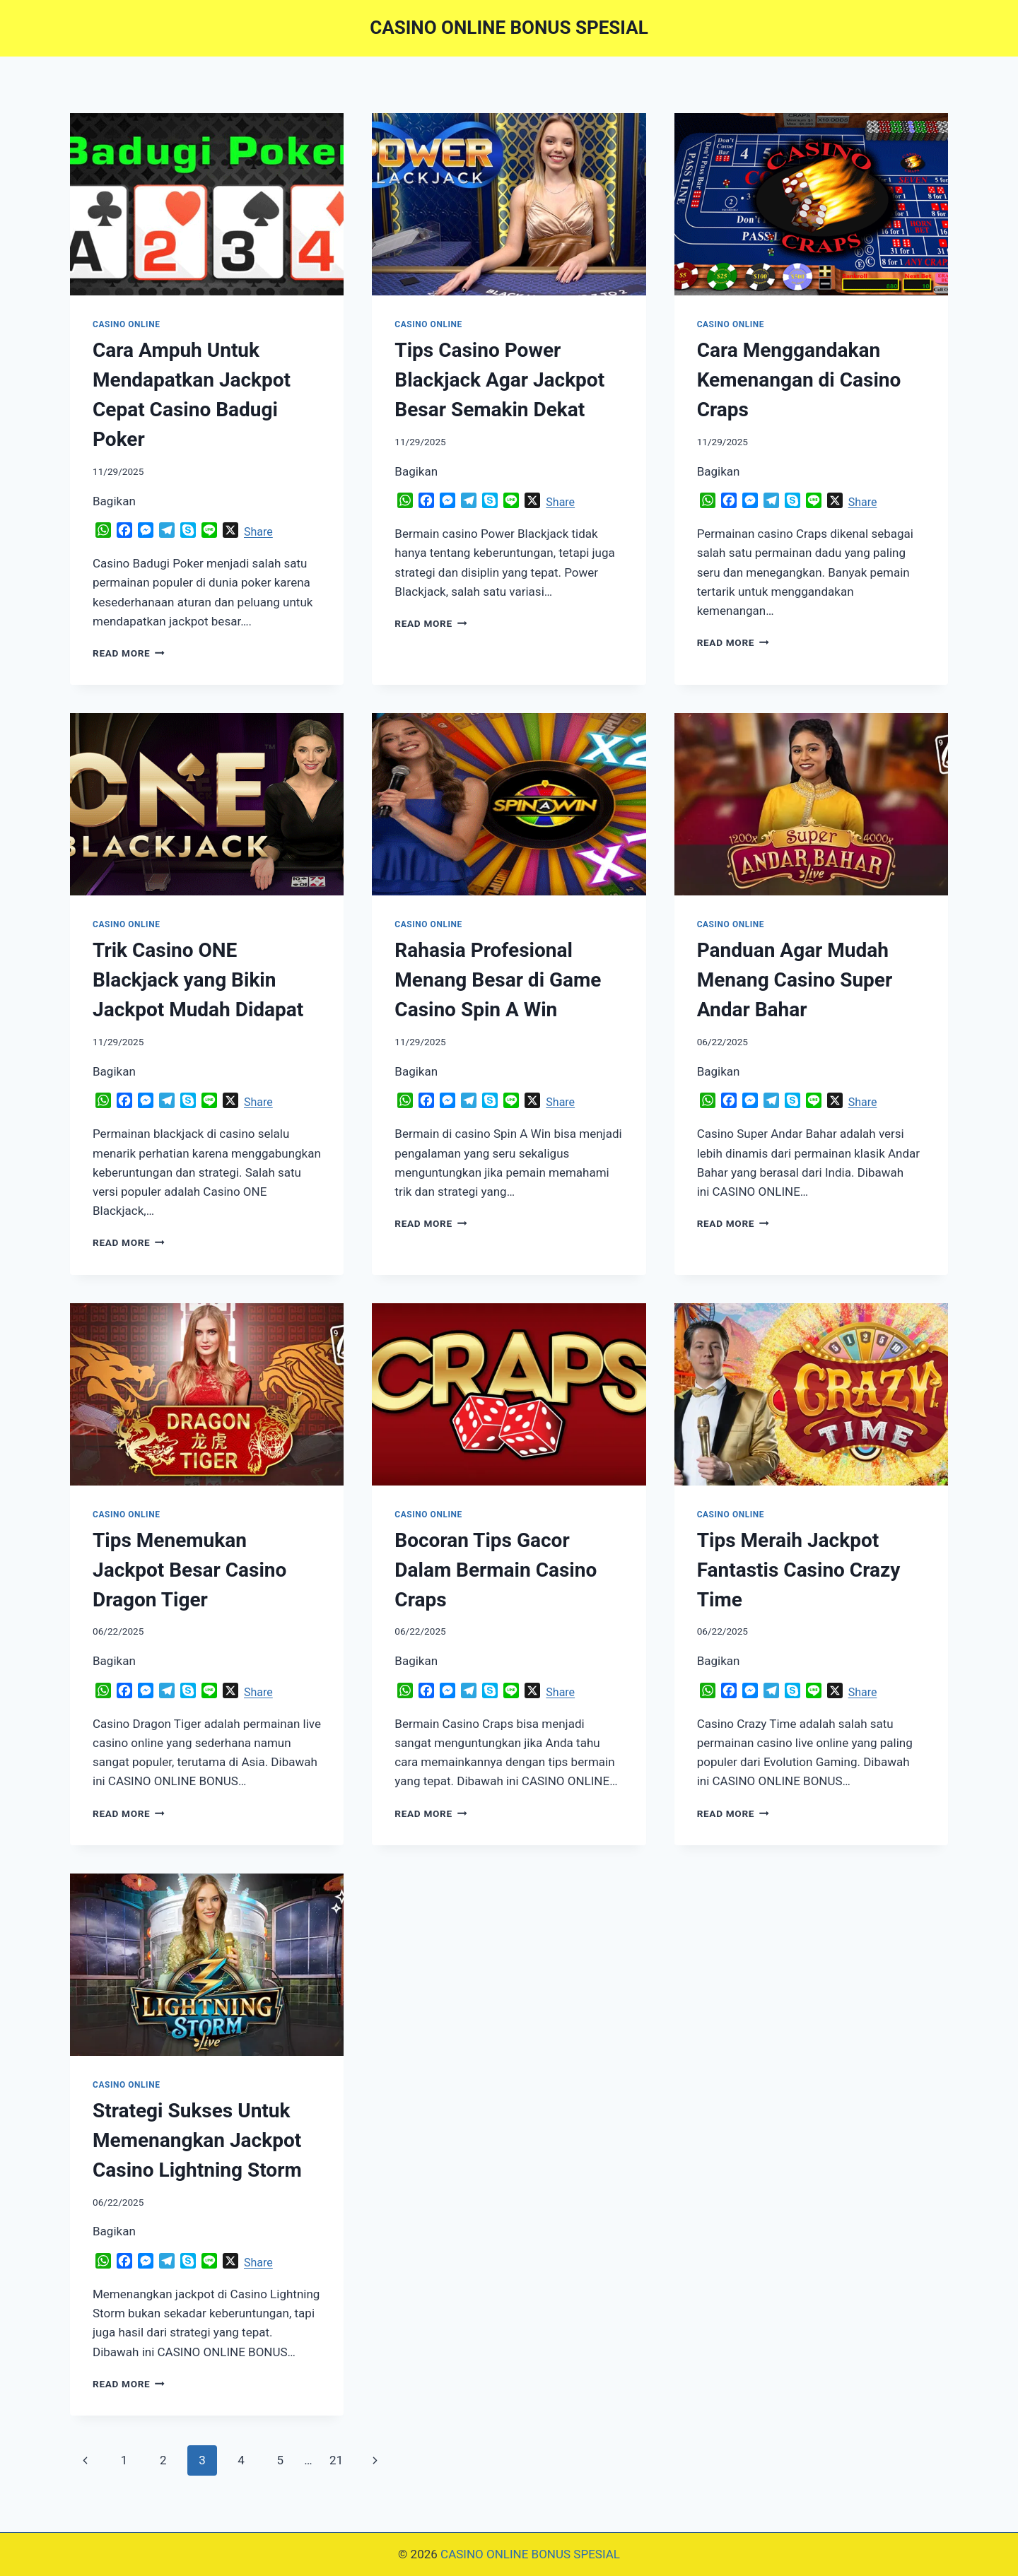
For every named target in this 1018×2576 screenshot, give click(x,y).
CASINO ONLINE (126, 324)
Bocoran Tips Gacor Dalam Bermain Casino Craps (495, 1570)
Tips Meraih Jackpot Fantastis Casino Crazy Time (799, 1570)
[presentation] (207, 204)
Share (258, 532)
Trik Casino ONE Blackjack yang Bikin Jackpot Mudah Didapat (198, 980)
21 (336, 2460)
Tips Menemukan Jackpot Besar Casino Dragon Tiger (189, 1570)
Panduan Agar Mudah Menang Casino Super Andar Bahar (795, 980)
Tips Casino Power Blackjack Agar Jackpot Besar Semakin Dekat (499, 380)
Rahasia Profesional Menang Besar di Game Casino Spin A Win (497, 980)
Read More (129, 653)
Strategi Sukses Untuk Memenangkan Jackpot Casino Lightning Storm (197, 2140)
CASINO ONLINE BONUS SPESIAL (530, 2554)
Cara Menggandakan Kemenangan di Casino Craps (799, 380)
